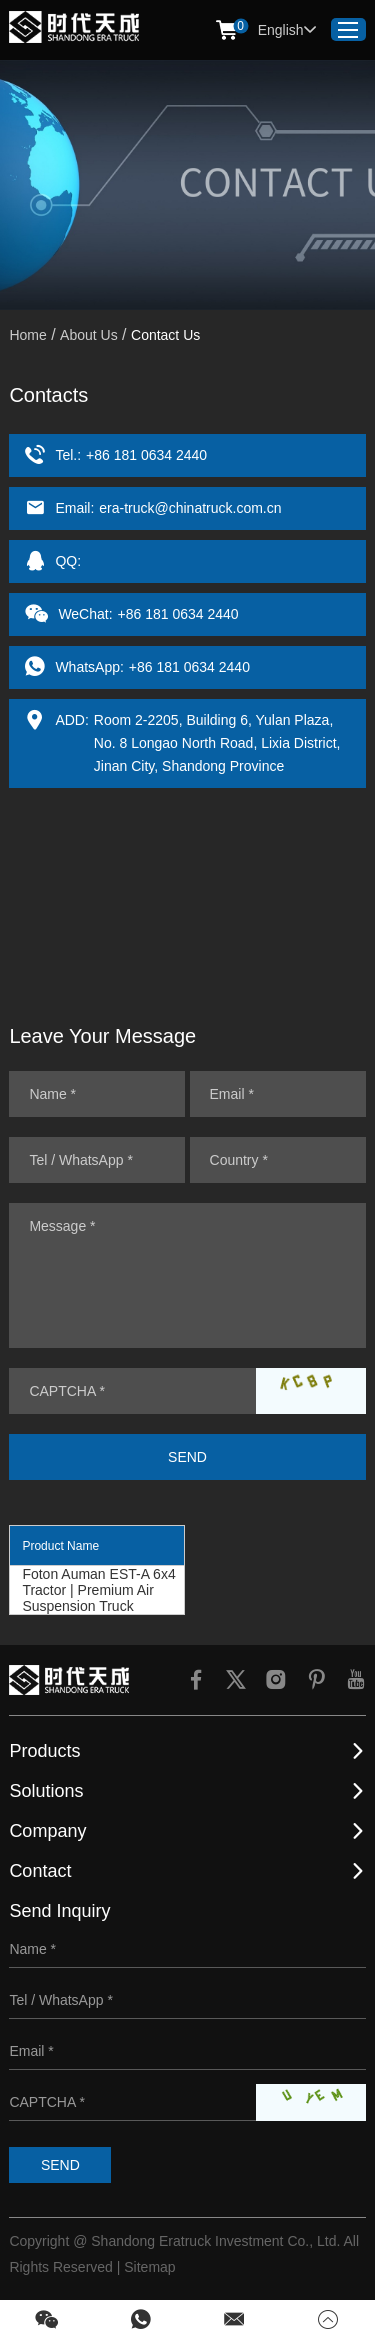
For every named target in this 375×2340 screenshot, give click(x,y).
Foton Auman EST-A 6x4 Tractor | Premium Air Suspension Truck (98, 1590)
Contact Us (165, 335)
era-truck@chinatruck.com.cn (190, 508)
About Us (89, 335)
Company (47, 1831)
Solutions (46, 1791)
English (287, 30)
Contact (40, 1871)
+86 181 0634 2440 (189, 667)
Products (44, 1751)
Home (27, 335)
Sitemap (149, 2267)
